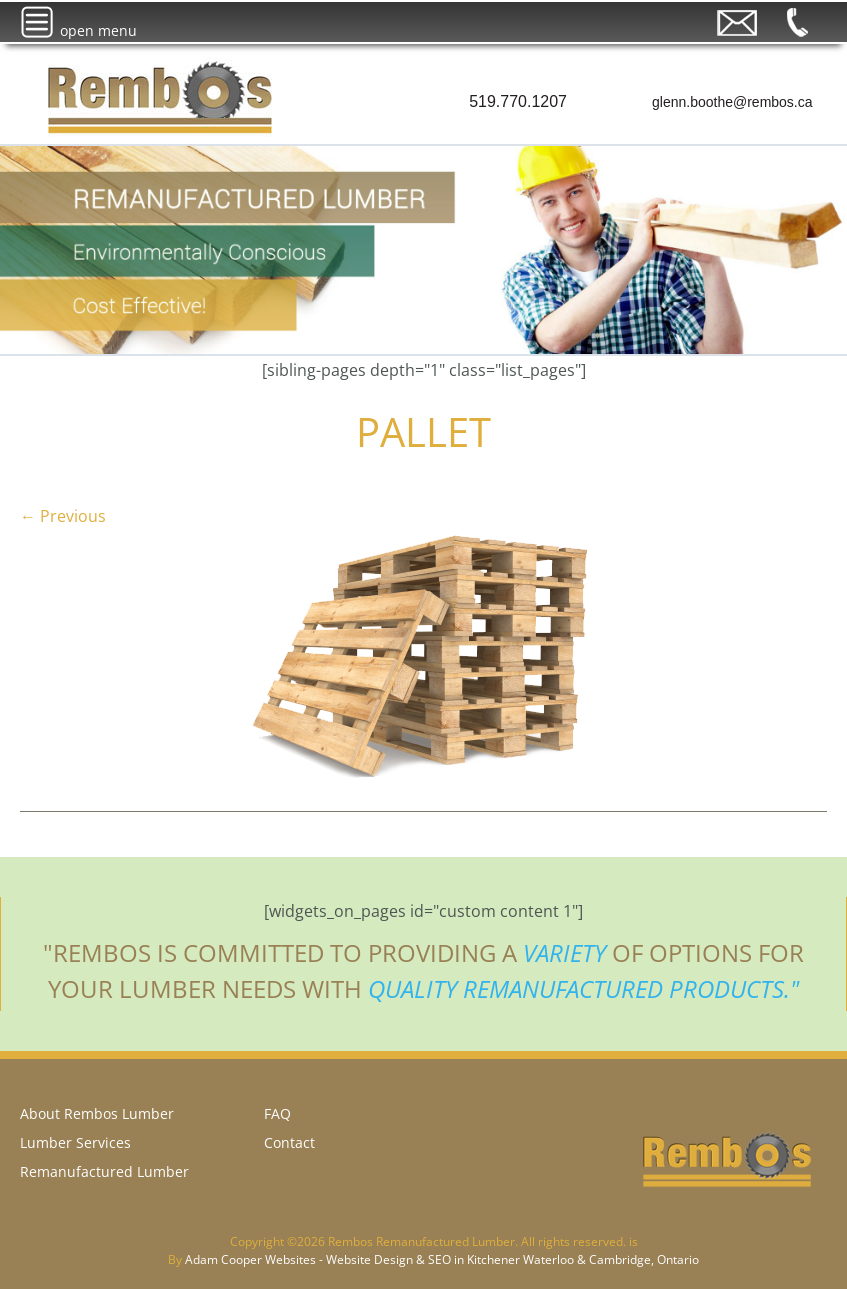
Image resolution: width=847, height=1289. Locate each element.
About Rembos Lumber (97, 1113)
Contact (289, 1142)
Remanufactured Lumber (104, 1171)
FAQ (277, 1113)
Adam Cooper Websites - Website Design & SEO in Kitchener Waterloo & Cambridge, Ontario (442, 1259)
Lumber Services (75, 1142)
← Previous (63, 516)
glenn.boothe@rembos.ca (732, 102)
